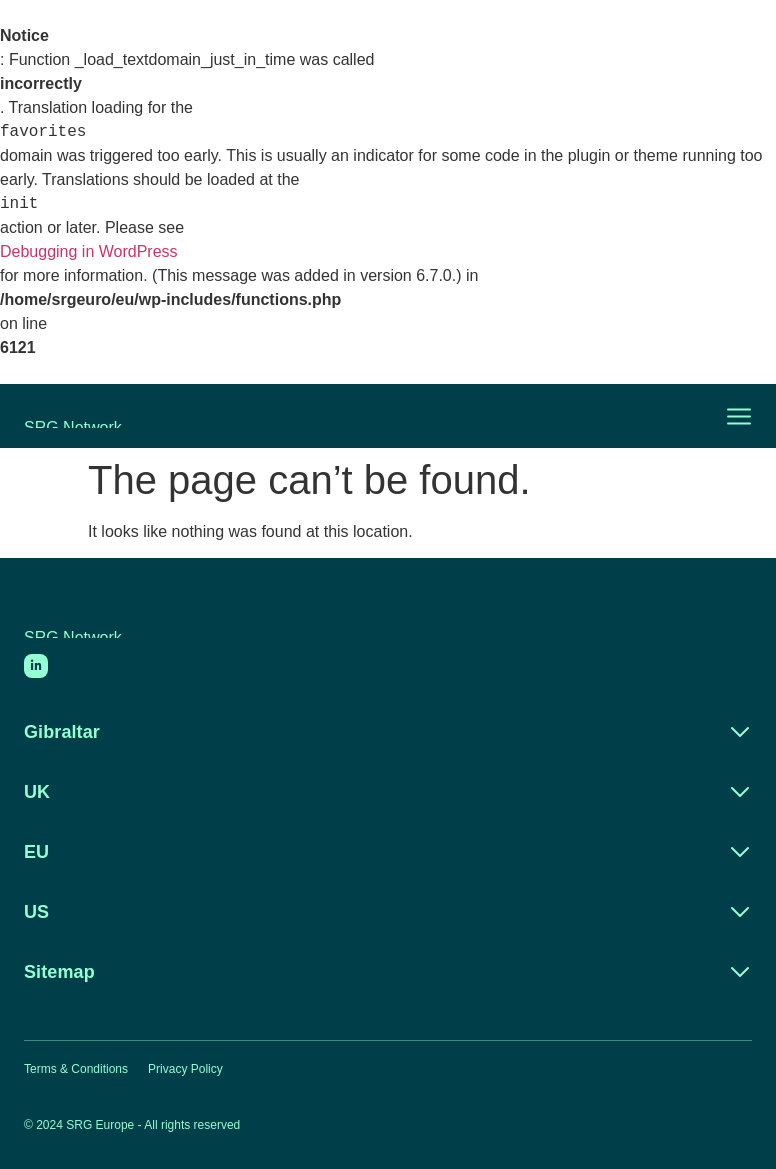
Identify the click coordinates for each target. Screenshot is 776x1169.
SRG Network (73, 423)
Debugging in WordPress (89, 251)
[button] (727, 416)
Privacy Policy (185, 1069)
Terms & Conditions (76, 1069)
